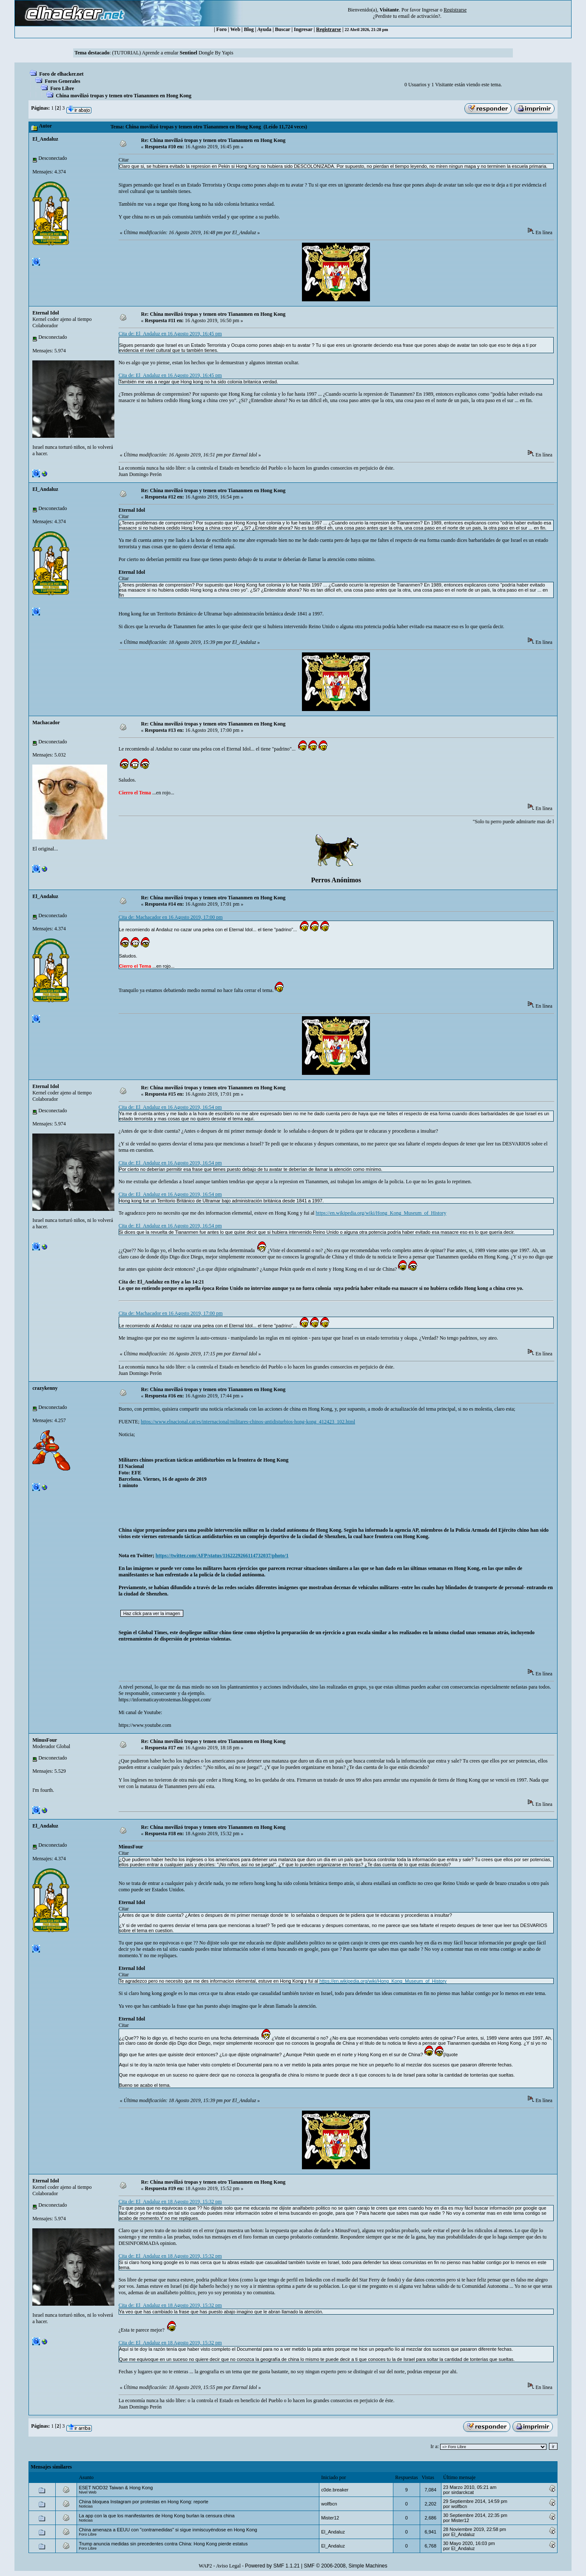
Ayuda (264, 29)
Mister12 (330, 2517)
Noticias (86, 2506)
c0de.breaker (334, 2489)
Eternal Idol (45, 313)
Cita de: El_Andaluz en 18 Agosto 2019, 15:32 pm (170, 2202)
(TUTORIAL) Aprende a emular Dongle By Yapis (172, 53)
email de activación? (419, 16)
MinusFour (44, 1740)
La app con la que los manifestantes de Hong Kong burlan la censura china (156, 2515)
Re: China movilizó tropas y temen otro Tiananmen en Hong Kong (213, 140)
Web (235, 29)
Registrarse (328, 29)
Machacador (46, 722)
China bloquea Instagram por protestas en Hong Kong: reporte (143, 2501)
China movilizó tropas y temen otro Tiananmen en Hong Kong (123, 96)
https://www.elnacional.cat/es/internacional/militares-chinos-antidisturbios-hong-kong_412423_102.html (248, 1422)
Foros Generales (62, 81)
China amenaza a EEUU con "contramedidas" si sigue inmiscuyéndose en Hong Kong (168, 2529)
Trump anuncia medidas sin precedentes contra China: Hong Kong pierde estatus (163, 2543)
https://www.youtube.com (145, 1725)
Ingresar (430, 10)
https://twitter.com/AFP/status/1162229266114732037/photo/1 (222, 1556)
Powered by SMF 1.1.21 (272, 2566)
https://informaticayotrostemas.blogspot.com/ (165, 1700)
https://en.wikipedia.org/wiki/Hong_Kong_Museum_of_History (381, 1213)
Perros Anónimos (336, 880)
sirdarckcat (462, 2492)
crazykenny (44, 1388)
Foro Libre (62, 88)
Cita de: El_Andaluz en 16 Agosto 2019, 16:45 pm (170, 334)
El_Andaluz (45, 139)
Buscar (282, 29)
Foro (221, 29)
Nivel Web (88, 2492)
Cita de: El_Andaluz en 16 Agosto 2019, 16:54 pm (170, 1107)
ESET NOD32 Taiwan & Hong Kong (116, 2487)
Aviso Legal (228, 2566)
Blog (249, 29)
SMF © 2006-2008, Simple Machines (345, 2566)
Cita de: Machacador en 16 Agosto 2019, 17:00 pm (171, 917)
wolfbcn (329, 2503)
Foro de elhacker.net (61, 74)
